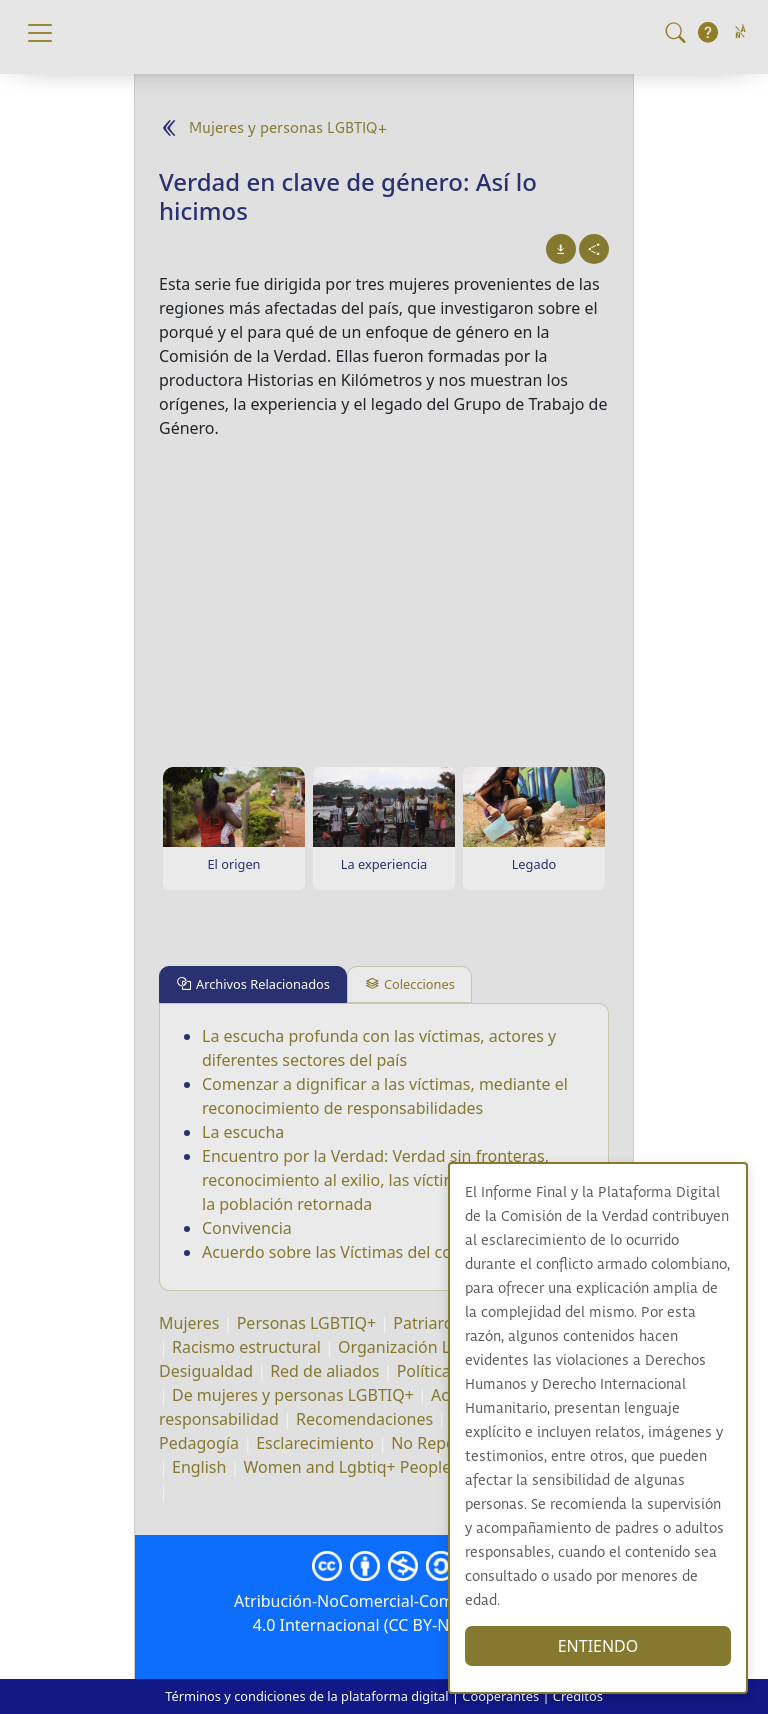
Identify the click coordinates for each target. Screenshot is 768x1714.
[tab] (253, 984)
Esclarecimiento (315, 1443)
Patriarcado (436, 1323)
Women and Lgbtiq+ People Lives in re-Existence (425, 1467)
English (199, 1467)
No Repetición (443, 1443)
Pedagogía (199, 1443)
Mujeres (189, 1323)
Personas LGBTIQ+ (306, 1323)
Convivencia (247, 1228)
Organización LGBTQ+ (420, 1347)
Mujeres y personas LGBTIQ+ (288, 128)
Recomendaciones (364, 1419)
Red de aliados (324, 1371)
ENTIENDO (598, 1646)
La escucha (243, 1132)
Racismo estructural (246, 1347)
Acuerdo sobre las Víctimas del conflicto (350, 1252)
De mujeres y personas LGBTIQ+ (293, 1395)
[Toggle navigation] (40, 33)
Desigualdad (206, 1371)
